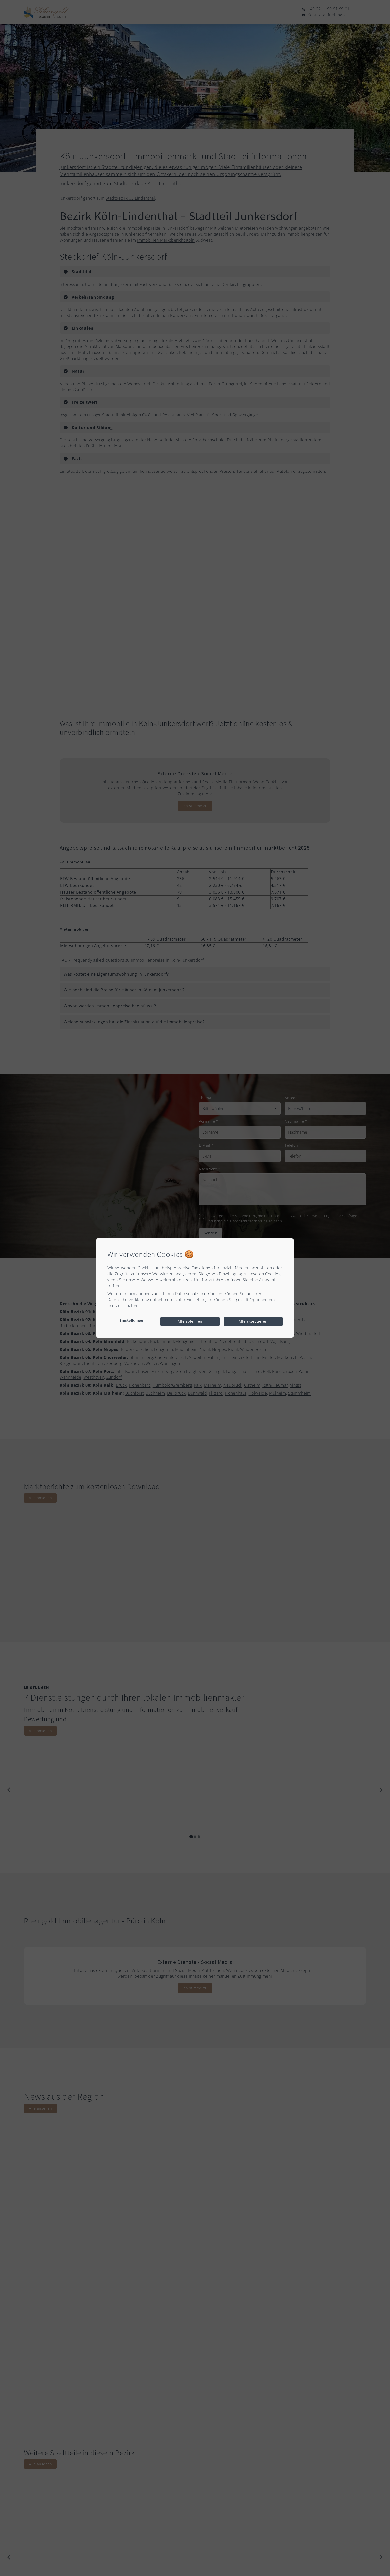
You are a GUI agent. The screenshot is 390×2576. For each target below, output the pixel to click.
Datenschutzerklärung (128, 1299)
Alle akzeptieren (253, 1321)
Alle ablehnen (190, 1321)
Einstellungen (132, 1320)
